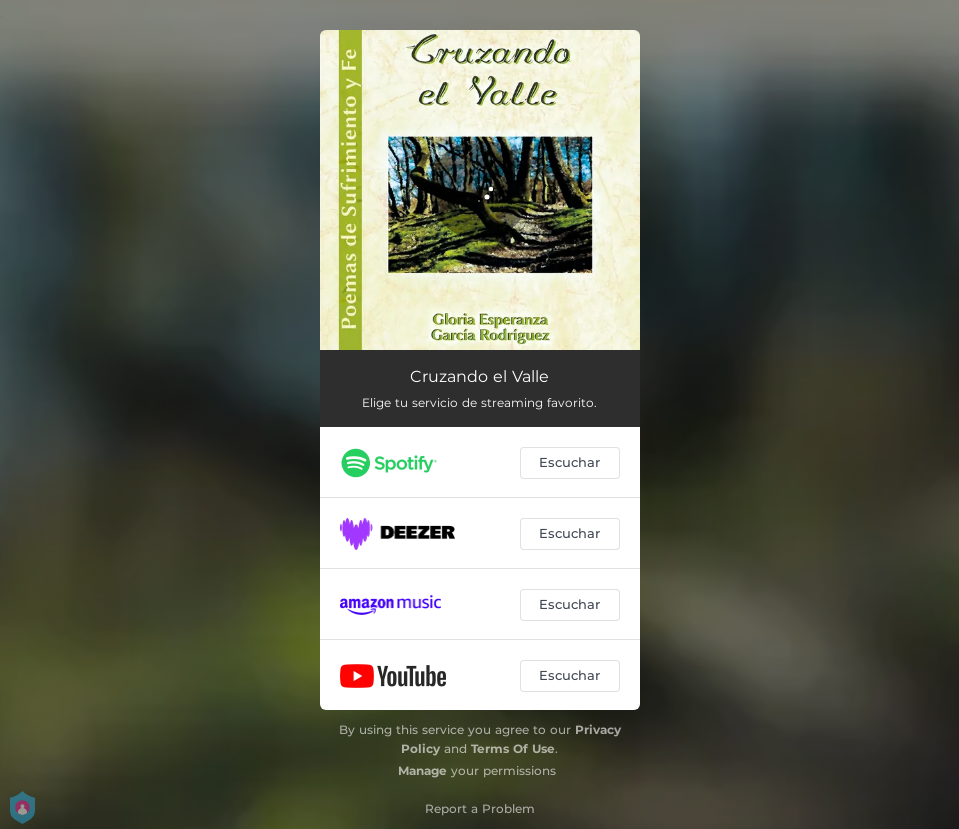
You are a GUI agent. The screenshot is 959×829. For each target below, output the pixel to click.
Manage (422, 770)
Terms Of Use (513, 748)
